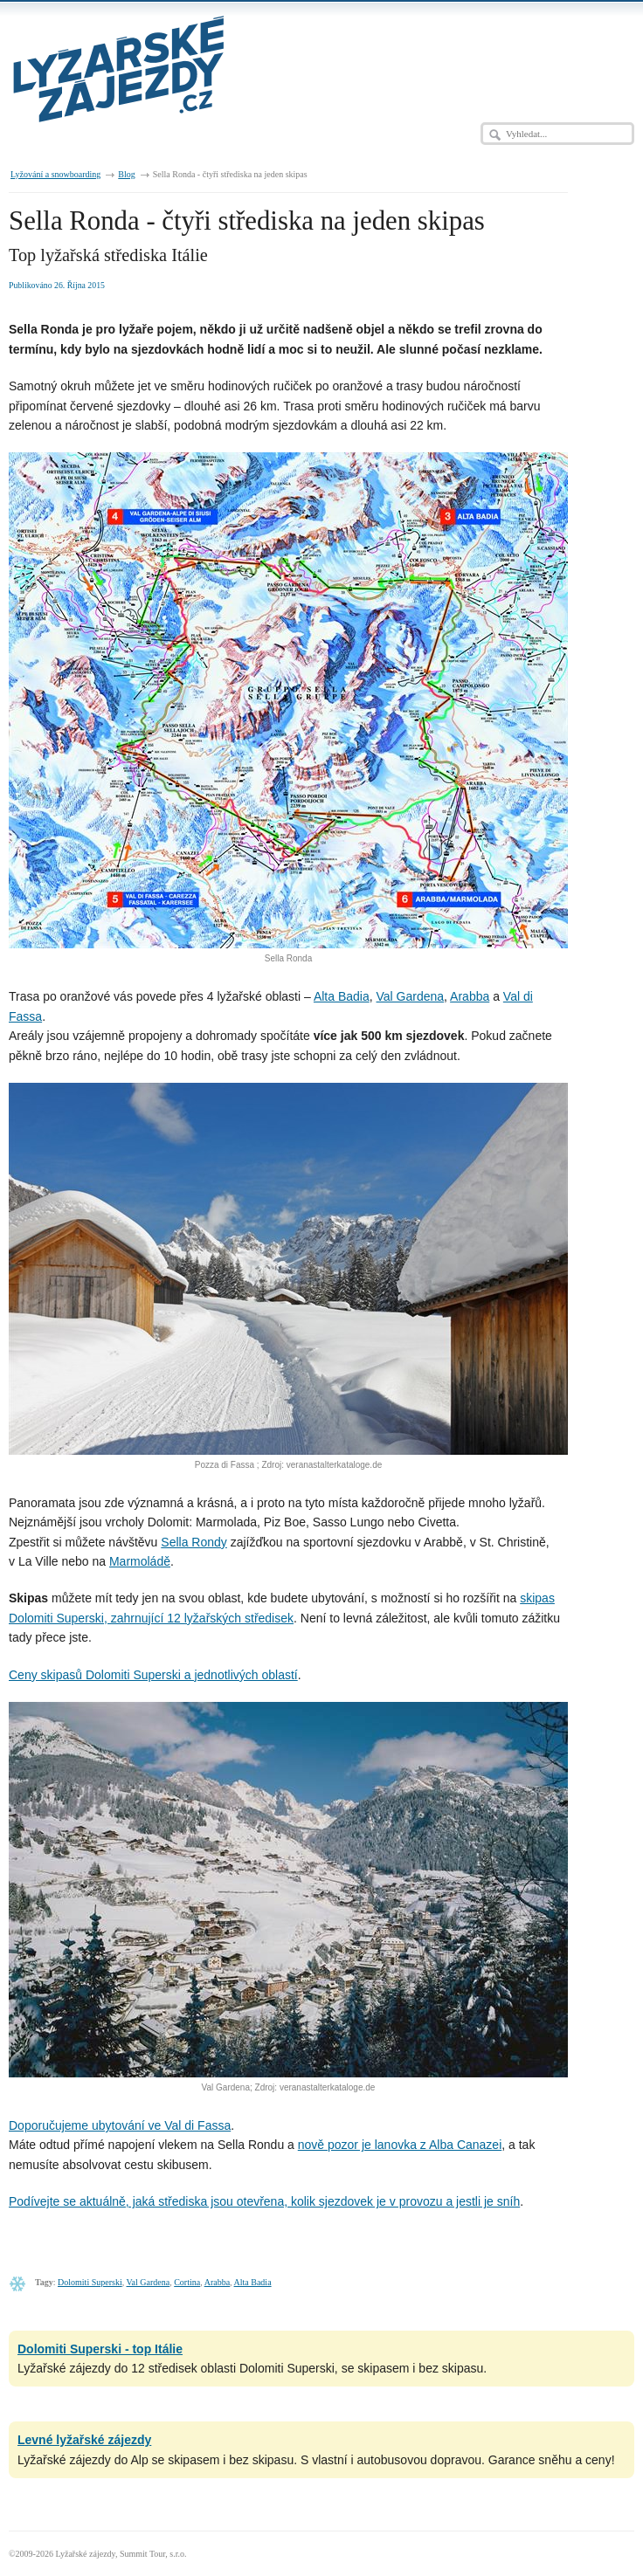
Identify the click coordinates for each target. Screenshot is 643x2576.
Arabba (469, 996)
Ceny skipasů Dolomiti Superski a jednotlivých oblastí (153, 1675)
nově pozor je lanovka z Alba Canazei (399, 2145)
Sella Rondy (194, 1542)
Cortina (187, 2282)
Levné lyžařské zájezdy (84, 2440)
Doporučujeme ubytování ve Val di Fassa (120, 2125)
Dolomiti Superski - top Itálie (100, 2349)
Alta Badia (342, 996)
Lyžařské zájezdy (84, 2554)
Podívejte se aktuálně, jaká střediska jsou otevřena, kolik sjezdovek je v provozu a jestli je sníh (264, 2201)
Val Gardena (411, 996)
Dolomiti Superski (90, 2282)
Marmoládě (139, 1561)
